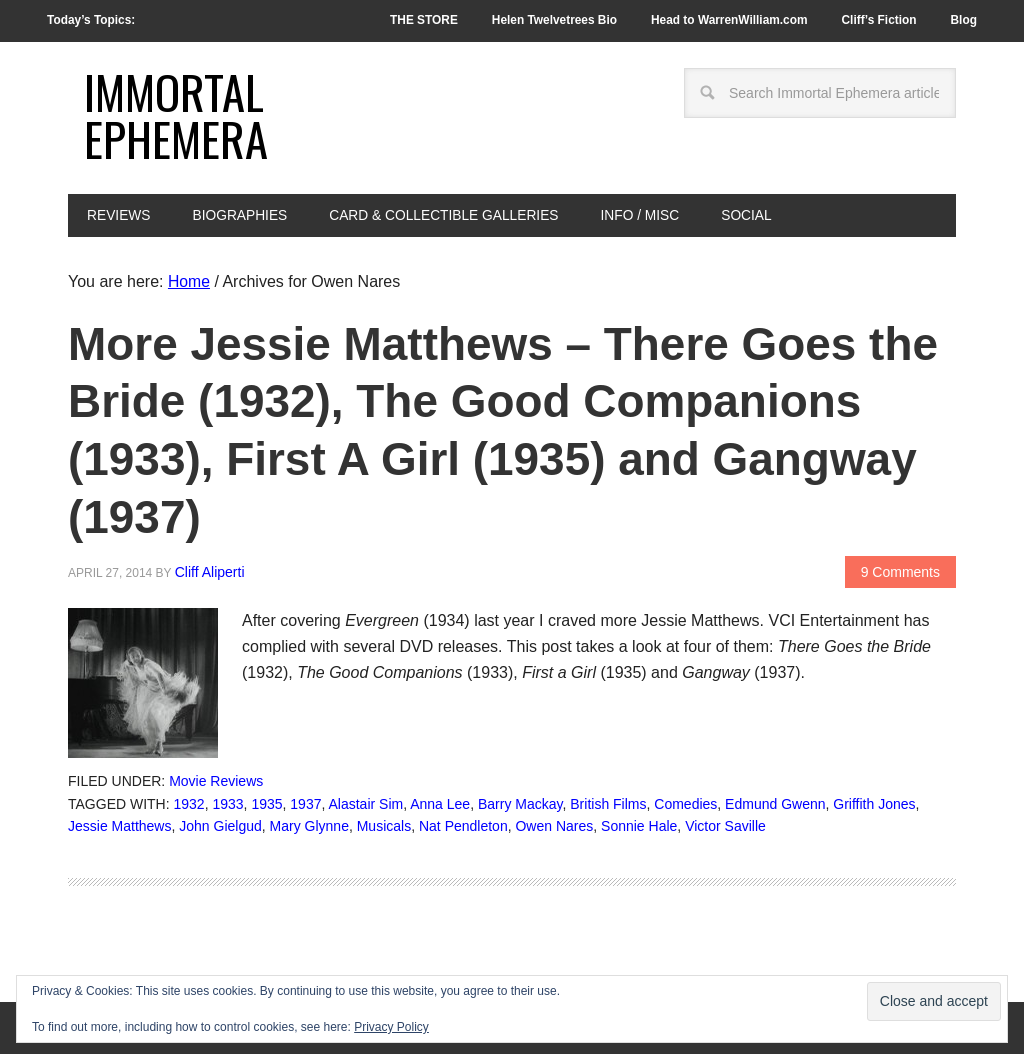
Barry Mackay (520, 809)
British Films (608, 809)
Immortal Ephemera (177, 117)
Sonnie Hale (639, 832)
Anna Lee (440, 809)
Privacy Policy (391, 1027)
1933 (227, 809)
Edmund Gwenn (775, 809)
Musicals (384, 832)
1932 (189, 809)
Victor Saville (725, 832)
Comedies (685, 809)
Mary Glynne (309, 832)
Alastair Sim (366, 809)
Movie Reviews (216, 786)
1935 (266, 809)
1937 (305, 809)
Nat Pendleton (463, 832)
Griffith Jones (874, 809)
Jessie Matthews (119, 832)
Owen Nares (554, 832)
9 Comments (900, 577)
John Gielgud (220, 832)
